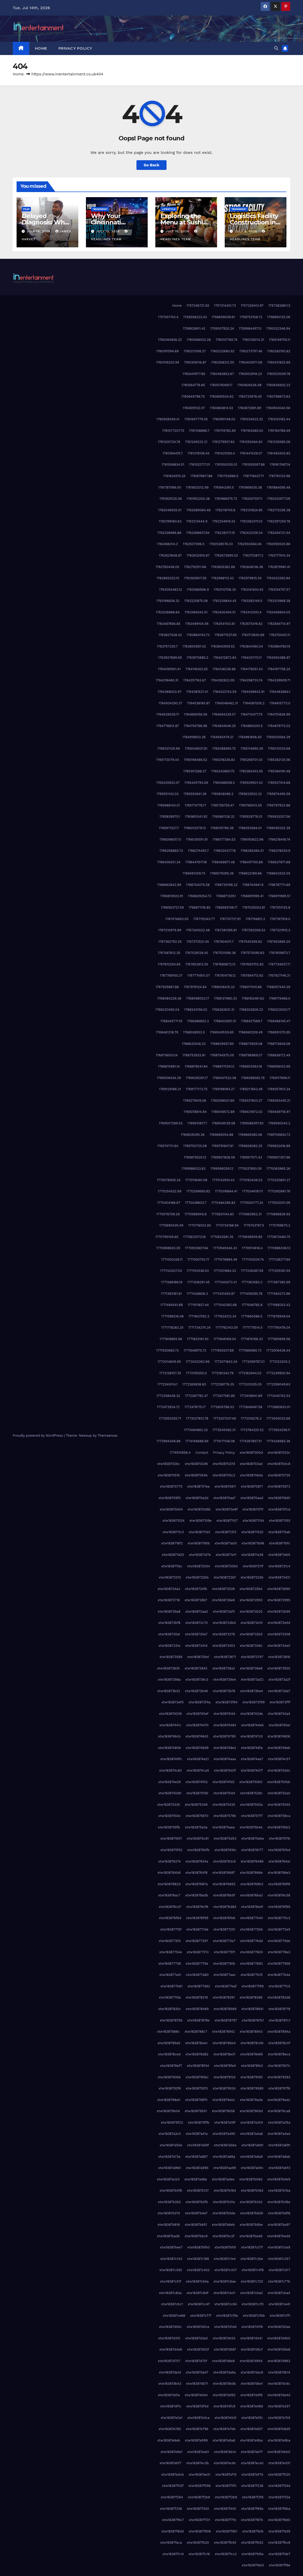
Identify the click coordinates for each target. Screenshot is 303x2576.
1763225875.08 (196, 601)
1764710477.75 (251, 714)
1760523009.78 (278, 374)
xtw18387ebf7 (171, 2463)
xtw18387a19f (224, 2122)
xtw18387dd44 (196, 2395)
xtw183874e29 (169, 1782)
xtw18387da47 (197, 2372)
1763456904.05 (278, 612)
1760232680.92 (223, 351)
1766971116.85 (199, 907)
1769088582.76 (253, 1078)
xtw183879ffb (198, 2122)
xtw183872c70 (196, 1623)
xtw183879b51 (196, 2111)
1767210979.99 (169, 930)
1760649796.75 (193, 396)
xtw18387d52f (198, 2349)
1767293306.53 (253, 930)
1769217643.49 (250, 1089)
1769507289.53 (171, 1123)
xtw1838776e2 (279, 1952)
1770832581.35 (221, 1237)
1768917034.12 (223, 1066)
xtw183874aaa (225, 1759)
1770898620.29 (168, 1248)
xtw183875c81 (198, 1838)
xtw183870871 (252, 1486)
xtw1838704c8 (279, 1464)
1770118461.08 (196, 1180)
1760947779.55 (196, 419)
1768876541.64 (196, 1066)
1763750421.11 (279, 635)
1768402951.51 (225, 1021)
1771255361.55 (279, 1271)
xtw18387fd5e (253, 2554)
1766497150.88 (251, 862)
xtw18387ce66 (174, 2315)
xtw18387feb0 (253, 2565)
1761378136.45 (198, 453)
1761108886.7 (199, 431)
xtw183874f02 (197, 1782)
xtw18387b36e (278, 2202)
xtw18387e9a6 (223, 2440)
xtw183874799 (224, 1736)
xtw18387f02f (172, 2486)
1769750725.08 (195, 1146)
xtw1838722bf (224, 1577)
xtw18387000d (251, 1452)
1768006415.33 (223, 987)
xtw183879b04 (168, 2111)
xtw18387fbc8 (279, 2542)
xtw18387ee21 (200, 2474)
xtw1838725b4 (250, 1589)
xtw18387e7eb (224, 2429)
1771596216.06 (172, 1316)
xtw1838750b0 (250, 1782)
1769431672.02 (250, 1112)
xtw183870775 (171, 1486)
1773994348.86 (169, 1441)
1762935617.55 (195, 578)
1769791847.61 (223, 1146)
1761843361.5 (223, 487)
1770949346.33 (225, 1248)
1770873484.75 (278, 1237)
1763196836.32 (167, 601)
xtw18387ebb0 (278, 2452)
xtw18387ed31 (279, 2463)
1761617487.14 (280, 464)
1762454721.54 (279, 533)
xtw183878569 (224, 2009)
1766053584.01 (250, 828)
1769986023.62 (194, 1168)
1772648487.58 (250, 1407)
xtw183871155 (279, 1520)
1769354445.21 (278, 1100)
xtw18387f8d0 (279, 2520)
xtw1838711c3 (173, 1532)
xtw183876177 (252, 1850)
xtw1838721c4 (279, 1566)
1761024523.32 (251, 419)
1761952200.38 (198, 499)
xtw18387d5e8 (279, 2349)
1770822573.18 (194, 1237)
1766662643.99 (169, 885)
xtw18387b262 (169, 2202)
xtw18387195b (198, 1543)
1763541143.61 (224, 624)
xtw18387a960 (169, 2168)
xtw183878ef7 (171, 2066)
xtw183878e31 (224, 2054)
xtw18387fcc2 (226, 2554)
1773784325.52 (251, 1430)
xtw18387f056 (199, 2486)
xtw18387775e (197, 1963)
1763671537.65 (225, 635)
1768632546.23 (194, 1044)
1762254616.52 (223, 521)
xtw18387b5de (223, 2213)
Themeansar (107, 1435)
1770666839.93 (278, 1214)
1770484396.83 (223, 1203)
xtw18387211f (253, 1566)
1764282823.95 (223, 680)
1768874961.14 (169, 1066)
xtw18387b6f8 (279, 2213)
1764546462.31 (226, 703)
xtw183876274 (169, 1861)
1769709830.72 (278, 1135)
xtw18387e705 (279, 2418)
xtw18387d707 (169, 2361)
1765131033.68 (279, 748)
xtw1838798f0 (196, 2100)
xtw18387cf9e (227, 2315)
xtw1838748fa (252, 1748)
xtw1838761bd (279, 1850)
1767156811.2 (255, 919)
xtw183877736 (169, 1963)
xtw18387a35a (279, 2122)
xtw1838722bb (197, 1577)
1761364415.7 (173, 453)
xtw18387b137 (198, 2190)
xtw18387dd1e (169, 2395)
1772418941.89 (251, 1396)
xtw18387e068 (251, 2406)
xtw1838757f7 (252, 1816)
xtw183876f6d (170, 1918)
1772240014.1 (167, 1384)
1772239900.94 (278, 1373)
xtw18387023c (279, 1452)
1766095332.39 (278, 828)
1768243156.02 (195, 1009)
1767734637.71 (279, 964)
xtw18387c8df (197, 2293)
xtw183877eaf (226, 1986)
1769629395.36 (193, 1135)
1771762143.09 (227, 1327)
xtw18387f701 (199, 2520)
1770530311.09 (279, 1203)
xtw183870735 (279, 1475)
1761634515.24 (174, 476)
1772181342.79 (223, 1373)
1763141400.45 (252, 589)
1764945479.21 (221, 737)
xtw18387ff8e (279, 2565)
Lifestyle (168, 209)
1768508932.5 (194, 1032)
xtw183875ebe (252, 1838)
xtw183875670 (197, 1816)
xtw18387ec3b (197, 2463)
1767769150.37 (171, 975)
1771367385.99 (278, 1282)
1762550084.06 (250, 544)
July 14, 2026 (39, 231)
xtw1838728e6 (223, 1600)
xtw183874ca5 (198, 1770)
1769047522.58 (224, 1078)
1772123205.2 (279, 1362)
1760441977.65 (194, 374)
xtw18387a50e (171, 2145)
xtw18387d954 (251, 2361)
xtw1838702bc (168, 1464)
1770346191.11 (252, 1191)
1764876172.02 (279, 726)
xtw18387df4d (197, 2406)
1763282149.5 (251, 601)
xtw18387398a (169, 1679)
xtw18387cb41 (224, 2293)
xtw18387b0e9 (278, 2179)
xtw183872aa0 (196, 1611)
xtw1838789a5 (169, 2043)
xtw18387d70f (196, 2361)
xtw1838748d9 (197, 1748)
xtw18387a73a (169, 2157)
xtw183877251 (224, 1929)
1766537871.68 (279, 862)
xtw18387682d (169, 1884)
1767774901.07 (198, 975)
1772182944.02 (249, 1373)
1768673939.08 (250, 1044)
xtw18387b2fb (197, 2202)
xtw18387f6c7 (173, 2520)
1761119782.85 (225, 431)
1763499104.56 (196, 624)
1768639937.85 (222, 1044)
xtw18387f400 (225, 2509)
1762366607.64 (198, 533)
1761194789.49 (279, 431)
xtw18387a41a (197, 2134)
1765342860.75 (223, 771)
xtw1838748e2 (224, 1748)
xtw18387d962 (278, 2361)
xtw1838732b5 (251, 1634)
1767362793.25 (170, 941)
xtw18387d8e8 (223, 2361)
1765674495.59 (278, 794)
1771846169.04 (224, 1339)
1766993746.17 (226, 907)
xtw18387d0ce (198, 2327)
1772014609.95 (169, 1362)
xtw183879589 (251, 2088)
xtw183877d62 (198, 1986)
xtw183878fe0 (225, 2066)
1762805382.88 (223, 567)
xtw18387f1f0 (226, 2486)
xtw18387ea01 (198, 2452)
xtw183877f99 (253, 1986)
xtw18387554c (169, 1816)
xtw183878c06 (252, 2043)
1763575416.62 (251, 624)
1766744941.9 (252, 885)
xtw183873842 (196, 1668)
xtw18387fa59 (279, 2531)
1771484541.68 (171, 1305)
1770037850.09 (250, 1168)
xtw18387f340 (198, 2509)
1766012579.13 (195, 828)
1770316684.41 (226, 1191)
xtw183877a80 (197, 1975)
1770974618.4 (252, 1248)
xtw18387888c (168, 2031)
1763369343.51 (195, 612)
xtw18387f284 (172, 2497)
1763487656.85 (168, 624)
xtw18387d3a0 (196, 2338)
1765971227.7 (169, 828)
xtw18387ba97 (279, 2225)
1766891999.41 (252, 896)
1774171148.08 (224, 1441)
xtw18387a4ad (279, 2134)
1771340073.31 (225, 1282)
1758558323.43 (195, 317)
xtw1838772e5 (279, 1929)
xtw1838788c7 (196, 2031)
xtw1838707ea (198, 1486)
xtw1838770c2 (279, 1918)
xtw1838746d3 (196, 1736)
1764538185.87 (198, 703)
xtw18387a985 (197, 2168)
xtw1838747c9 (252, 1736)
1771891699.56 (279, 1339)
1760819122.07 (194, 408)
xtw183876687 (223, 1872)
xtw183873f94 (226, 1702)
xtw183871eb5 (279, 1555)
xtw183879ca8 (279, 2111)
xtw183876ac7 (169, 1895)
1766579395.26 (222, 873)
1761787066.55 (169, 487)
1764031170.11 (251, 657)
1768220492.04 (167, 1009)
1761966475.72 (226, 499)
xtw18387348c (251, 1646)
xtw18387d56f (225, 2349)
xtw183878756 (171, 2020)
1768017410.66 (250, 987)
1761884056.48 (278, 487)
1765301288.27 (194, 771)
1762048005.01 (170, 510)
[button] (276, 48)
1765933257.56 (278, 816)
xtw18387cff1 (280, 2315)
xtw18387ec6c (225, 2463)
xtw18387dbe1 (252, 2383)
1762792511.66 (195, 567)
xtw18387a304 (251, 2122)
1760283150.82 (278, 351)
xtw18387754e (170, 1952)
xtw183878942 (223, 2031)
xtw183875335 (168, 1804)
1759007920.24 (222, 328)
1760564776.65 (193, 385)
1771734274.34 (199, 1327)
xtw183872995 (278, 1600)
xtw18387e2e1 (172, 2418)
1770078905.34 (169, 1180)
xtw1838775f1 (224, 1952)
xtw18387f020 (279, 2474)
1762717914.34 (279, 555)
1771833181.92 (198, 1339)
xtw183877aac (224, 1975)
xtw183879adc (279, 2100)
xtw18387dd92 (223, 2395)
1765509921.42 (251, 783)
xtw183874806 (279, 1736)
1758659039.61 (223, 317)
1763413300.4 (251, 612)
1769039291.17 (197, 1078)
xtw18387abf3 (279, 2168)
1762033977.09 (278, 499)
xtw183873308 (278, 1634)
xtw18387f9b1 (226, 2531)
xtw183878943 (251, 2031)
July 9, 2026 (246, 231)
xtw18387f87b (252, 2520)
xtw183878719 (279, 2009)
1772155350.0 (196, 1373)
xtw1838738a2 (223, 1668)
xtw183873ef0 (172, 1702)
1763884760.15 (279, 646)
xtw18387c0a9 (279, 2247)
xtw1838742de (251, 1714)
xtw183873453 (223, 1646)
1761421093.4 (224, 453)
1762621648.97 (170, 555)
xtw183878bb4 (223, 2043)
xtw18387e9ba (251, 2440)
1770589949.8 (196, 1214)
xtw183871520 (252, 1532)
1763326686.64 (168, 612)
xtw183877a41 (170, 1975)
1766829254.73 (199, 896)
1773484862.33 (196, 1430)
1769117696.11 (280, 1078)
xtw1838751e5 (224, 1793)
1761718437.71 (253, 476)
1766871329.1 (226, 896)
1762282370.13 (251, 521)
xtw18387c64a (197, 2281)
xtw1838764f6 (196, 1872)
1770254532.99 (170, 1191)
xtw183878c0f (279, 2043)
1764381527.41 (197, 692)
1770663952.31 (250, 1214)
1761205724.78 (169, 442)
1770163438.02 (250, 1180)
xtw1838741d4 (224, 1714)
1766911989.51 (279, 896)
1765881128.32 (223, 816)
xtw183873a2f (279, 1679)
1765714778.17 (195, 805)
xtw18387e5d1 (225, 2418)
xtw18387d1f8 (252, 2327)
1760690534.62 (222, 396)
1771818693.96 (171, 1339)
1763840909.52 (223, 646)
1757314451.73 (225, 305)
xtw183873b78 (224, 1691)
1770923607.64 (196, 1248)
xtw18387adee (223, 2179)
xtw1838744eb (252, 1725)
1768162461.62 (253, 998)
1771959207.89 (222, 1350)
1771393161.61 (171, 1294)
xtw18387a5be (225, 2145)
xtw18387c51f (170, 2281)
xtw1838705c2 (223, 1475)
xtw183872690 (278, 1589)
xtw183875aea (223, 1827)
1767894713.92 (252, 975)
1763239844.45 (224, 601)
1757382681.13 (279, 305)
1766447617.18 (196, 862)
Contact (201, 1452)
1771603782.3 (198, 1316)
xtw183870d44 (171, 1509)
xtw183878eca (279, 2054)
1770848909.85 (250, 1237)
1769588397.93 (251, 1123)
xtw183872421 (279, 1577)
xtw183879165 (252, 2077)
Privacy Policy (75, 48)
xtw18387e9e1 (171, 2452)
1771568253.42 (278, 1305)
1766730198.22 (225, 885)
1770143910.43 (223, 1180)
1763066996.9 (198, 589)
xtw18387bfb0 (198, 2247)
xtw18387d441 (251, 2338)
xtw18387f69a (252, 2509)
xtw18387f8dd (172, 2531)
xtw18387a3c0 (169, 2134)
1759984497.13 (250, 328)
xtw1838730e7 (196, 1634)
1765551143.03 (167, 794)
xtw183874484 (224, 1725)
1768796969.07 (250, 1055)
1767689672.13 (224, 964)
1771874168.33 (252, 1339)
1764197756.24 (279, 669)
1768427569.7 (251, 1021)
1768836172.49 (278, 1055)
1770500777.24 (251, 1203)
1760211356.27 (195, 351)
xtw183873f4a (199, 1702)
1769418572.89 (223, 1112)
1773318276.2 (251, 1418)
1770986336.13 (279, 1248)
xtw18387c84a (170, 2293)
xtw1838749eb (279, 1748)
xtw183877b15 (252, 1975)
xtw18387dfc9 (224, 2406)
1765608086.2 (222, 794)
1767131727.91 (230, 919)
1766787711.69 (279, 885)
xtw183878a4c (196, 2043)
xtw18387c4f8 (253, 2270)
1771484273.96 (278, 1294)
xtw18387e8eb (168, 2440)
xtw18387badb (168, 2236)
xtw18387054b (196, 1475)
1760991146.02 (224, 419)
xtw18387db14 (279, 2372)
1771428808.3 (197, 1294)
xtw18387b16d (252, 2190)
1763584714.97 (279, 624)
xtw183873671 (225, 1657)
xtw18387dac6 (252, 2372)
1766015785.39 (221, 828)
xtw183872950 (251, 1600)
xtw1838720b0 (226, 1566)
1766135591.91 (197, 839)
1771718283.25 (172, 1327)
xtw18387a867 (196, 2157)
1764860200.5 (251, 726)
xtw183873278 (223, 1634)
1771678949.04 (278, 1316)
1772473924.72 (168, 1407)
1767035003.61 (253, 907)
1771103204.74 (253, 1259)
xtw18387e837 (251, 2429)
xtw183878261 (224, 1997)
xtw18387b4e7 (196, 2213)
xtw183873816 (279, 1657)
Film (26, 209)
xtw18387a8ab (279, 2157)
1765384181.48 (279, 771)
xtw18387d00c (170, 2327)
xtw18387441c (170, 1725)
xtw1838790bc (197, 2077)
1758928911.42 (194, 328)
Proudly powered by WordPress (38, 1435)
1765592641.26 (194, 794)
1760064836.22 (170, 340)
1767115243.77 (204, 919)
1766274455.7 (198, 851)
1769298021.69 (222, 1100)
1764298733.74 (250, 680)
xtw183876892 (223, 1884)
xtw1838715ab (279, 1532)
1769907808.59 (223, 1157)
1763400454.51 (223, 612)
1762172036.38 (278, 510)
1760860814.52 (221, 408)
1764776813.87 (167, 726)
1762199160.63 (170, 521)
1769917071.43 (251, 1157)
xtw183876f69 (279, 1907)
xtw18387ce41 (280, 2304)
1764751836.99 (278, 714)
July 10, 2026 (178, 231)
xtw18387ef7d (252, 2474)
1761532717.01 (199, 464)
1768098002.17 (197, 998)
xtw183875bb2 (278, 1827)
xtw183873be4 (251, 1691)
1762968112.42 (222, 578)
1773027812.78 (197, 1418)
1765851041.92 (196, 816)
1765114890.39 (252, 748)
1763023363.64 (278, 578)
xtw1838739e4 (224, 1679)
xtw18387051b (169, 1475)
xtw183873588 (170, 1657)
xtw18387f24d (279, 2486)
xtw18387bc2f (223, 2236)
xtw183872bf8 (169, 1623)
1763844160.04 (251, 646)
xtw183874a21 (198, 1759)
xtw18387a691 (252, 2145)
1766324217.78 (225, 851)
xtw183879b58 (223, 2111)
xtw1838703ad (251, 1464)
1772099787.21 (253, 1362)
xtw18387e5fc (252, 2418)
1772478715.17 (195, 1407)
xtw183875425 (223, 1804)
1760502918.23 (250, 374)
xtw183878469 (197, 2009)
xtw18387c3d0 (170, 2270)
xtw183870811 (225, 1486)
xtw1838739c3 (197, 1679)
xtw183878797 (225, 2020)
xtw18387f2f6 (252, 2497)
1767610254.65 (169, 964)
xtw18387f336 (171, 2509)
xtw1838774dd (251, 1941)
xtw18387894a (279, 2031)
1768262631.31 (223, 1009)
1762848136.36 (251, 567)
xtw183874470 (197, 1725)
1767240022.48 (198, 930)
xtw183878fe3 (252, 2066)
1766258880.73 (171, 851)
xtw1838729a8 (169, 1611)
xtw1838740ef (197, 1714)
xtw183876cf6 (197, 1907)
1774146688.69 (197, 1441)
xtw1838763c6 (224, 1861)
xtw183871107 (227, 1520)
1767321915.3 (280, 930)
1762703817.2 (253, 555)
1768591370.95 (278, 1032)
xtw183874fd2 (223, 1782)
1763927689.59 (170, 657)
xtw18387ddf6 (251, 2395)
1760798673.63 (278, 396)
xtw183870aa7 (224, 1498)
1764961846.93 (250, 737)
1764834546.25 (224, 726)
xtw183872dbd (224, 1623)
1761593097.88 (253, 464)
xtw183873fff (280, 1702)
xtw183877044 (251, 1918)
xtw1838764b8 (168, 1872)
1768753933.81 (194, 1055)
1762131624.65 (251, 510)
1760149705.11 (279, 340)
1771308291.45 (198, 1282)
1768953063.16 (250, 1066)
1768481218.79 (167, 1032)
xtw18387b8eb (223, 2225)
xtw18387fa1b (252, 2531)
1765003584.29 (279, 737)
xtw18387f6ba (279, 2509)
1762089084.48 (198, 510)
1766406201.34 (169, 862)
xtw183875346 (196, 1804)
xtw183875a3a (196, 1827)
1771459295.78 (251, 1294)
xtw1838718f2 (172, 1543)
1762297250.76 (278, 521)
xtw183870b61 (279, 1498)
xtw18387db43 (169, 2383)
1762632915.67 (198, 555)
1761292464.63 (250, 442)
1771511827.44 (198, 1305)
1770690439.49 (171, 1225)
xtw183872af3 (224, 1611)
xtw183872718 (169, 1600)
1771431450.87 (224, 1294)
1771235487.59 (252, 1271)
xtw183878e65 (251, 2054)
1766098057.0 (170, 839)
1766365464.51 (252, 851)
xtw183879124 (224, 2077)
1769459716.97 (278, 1112)
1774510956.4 (180, 1452)
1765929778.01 (250, 816)
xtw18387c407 (225, 2270)
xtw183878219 (197, 1997)
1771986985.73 (250, 1350)
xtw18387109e (200, 1520)
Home (41, 48)
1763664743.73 (198, 635)
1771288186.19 (171, 1282)
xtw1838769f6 (279, 1884)
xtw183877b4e (279, 1975)
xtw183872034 (198, 1566)
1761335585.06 (278, 442)
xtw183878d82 (196, 2054)
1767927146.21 (279, 975)
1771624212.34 (225, 1316)
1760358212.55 (222, 362)
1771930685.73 (167, 1350)
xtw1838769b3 (251, 1884)
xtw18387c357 (279, 2259)
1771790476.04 (278, 1327)
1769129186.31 (170, 1089)
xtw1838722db (252, 1577)
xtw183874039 (170, 1714)
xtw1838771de (197, 1929)
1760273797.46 (250, 351)
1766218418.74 (279, 839)
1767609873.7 (279, 953)
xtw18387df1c (171, 2406)
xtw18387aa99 (224, 2168)
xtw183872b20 (250, 1611)
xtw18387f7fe (225, 2520)
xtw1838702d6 (196, 1464)
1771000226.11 (172, 1259)
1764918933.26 (194, 737)
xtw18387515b (197, 1793)
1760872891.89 (249, 408)
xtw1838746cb (169, 1736)
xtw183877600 (251, 1952)
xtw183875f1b (279, 1838)
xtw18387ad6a (195, 2179)
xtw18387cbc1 (172, 2304)
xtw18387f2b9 (199, 2497)
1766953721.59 (172, 907)
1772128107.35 (170, 1373)
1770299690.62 (198, 1191)
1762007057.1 (252, 499)
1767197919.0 (280, 919)
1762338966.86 (169, 533)
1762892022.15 (168, 578)
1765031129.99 (168, 748)
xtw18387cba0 (251, 2293)
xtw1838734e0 (278, 1646)
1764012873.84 (224, 657)
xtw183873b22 (168, 1691)
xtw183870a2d (197, 1498)
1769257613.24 (279, 1089)
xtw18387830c (169, 2009)
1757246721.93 (197, 305)
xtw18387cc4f (199, 2304)
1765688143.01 (168, 805)
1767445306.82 (250, 941)
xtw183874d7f (252, 1770)
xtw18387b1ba (279, 2190)
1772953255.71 (170, 1418)
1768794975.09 (222, 1055)
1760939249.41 (168, 419)
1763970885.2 (197, 657)
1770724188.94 (227, 1225)
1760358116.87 (195, 362)
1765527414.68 (279, 783)
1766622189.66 (250, 873)
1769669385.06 (250, 1135)
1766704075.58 (198, 885)
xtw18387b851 (196, 2225)
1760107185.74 (226, 340)
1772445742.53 (278, 1396)
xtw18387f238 (252, 2486)
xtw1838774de (279, 1941)
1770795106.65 (166, 1237)
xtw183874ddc (279, 1770)
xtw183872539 (223, 1589)
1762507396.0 (194, 544)
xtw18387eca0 (252, 2463)
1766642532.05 (278, 873)
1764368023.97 (169, 692)
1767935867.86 (167, 987)
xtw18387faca (171, 2542)
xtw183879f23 (172, 2122)
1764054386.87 (278, 657)
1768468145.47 (278, 1021)
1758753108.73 (251, 317)
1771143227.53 (171, 1271)
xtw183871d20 (173, 1555)
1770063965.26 (278, 1168)
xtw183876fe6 (224, 1918)
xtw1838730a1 (169, 1634)
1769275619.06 (194, 1100)
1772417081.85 (224, 1396)
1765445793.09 (196, 783)
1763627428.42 (170, 635)
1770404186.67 (168, 1203)
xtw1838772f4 (170, 1941)
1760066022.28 (199, 340)
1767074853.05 (176, 919)
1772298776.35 (222, 1384)
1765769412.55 (250, 805)
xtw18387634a (196, 1861)
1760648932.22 (278, 385)
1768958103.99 (278, 1066)
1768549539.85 (222, 1032)
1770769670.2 (279, 1225)
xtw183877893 (251, 1963)
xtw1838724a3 (169, 1589)
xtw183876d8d (224, 1907)
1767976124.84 (195, 987)
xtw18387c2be (252, 2259)
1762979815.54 (250, 578)
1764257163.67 (194, 680)
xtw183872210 (170, 1577)
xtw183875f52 (171, 1850)
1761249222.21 (196, 442)
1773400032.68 (278, 1418)
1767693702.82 (251, 964)
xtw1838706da (251, 1475)
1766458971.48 (223, 862)
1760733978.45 (250, 396)
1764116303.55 (196, 669)
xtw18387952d (224, 2088)
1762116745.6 (226, 510)
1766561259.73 (194, 873)
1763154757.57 (279, 589)
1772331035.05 (250, 1384)
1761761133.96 (279, 476)
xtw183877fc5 (280, 1986)
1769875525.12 (195, 1157)
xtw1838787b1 (253, 2020)
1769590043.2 (279, 1123)
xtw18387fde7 (279, 2554)
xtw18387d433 (224, 2338)
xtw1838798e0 (168, 2100)
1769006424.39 (169, 1078)
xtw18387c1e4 (225, 2259)
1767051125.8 (280, 907)
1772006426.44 (278, 1350)
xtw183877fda (170, 1997)
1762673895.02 (226, 555)
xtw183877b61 (171, 1986)
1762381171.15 (224, 533)
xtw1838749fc (171, 1759)
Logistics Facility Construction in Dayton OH (254, 222)
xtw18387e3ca (198, 2418)
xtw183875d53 (224, 1838)
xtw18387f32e (279, 2497)
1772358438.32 (168, 1396)
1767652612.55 (196, 964)
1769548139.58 (223, 1123)
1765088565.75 (224, 748)
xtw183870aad (252, 1498)
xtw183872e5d (279, 1623)
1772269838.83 (194, 1384)
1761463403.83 (278, 453)
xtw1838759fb (169, 1827)
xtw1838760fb (198, 1850)
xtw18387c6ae (224, 2281)
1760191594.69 (167, 351)
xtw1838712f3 (225, 1532)
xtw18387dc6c (279, 2383)
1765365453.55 (251, 771)
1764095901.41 (169, 669)
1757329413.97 (252, 305)
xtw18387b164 (225, 2190)
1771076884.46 (225, 1259)
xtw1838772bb (251, 1929)
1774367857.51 (251, 1441)
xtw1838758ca (279, 1816)
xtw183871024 (173, 1520)
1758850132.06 (278, 317)
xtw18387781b (224, 1963)
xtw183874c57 (279, 1759)
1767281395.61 (225, 930)
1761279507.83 (223, 442)
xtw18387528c (251, 1793)
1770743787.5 (254, 1225)
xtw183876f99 (197, 1918)
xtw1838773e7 (224, 1941)
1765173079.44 (167, 760)
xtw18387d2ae (279, 2327)
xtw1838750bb (278, 1782)
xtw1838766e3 (279, 1872)
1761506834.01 (173, 464)
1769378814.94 (195, 1112)
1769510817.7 (197, 1123)
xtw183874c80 (170, 1770)
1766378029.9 (279, 851)
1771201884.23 (225, 1271)
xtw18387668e (251, 1872)
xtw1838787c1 (279, 2020)
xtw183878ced (169, 2054)
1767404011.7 (224, 941)
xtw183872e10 (252, 1623)
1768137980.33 (225, 998)
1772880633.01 (278, 1407)
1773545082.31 (223, 1430)
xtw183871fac (171, 1566)
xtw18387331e (169, 1646)
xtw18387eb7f (251, 2452)
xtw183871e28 (252, 1555)
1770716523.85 (199, 1225)
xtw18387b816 (169, 2225)
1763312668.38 (278, 601)
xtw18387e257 (279, 2406)
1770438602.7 (196, 1203)
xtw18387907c (279, 2066)
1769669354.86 (221, 1135)
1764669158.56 (195, 714)
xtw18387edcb (172, 2474)
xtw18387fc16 (199, 2554)
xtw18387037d (223, 1464)
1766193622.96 (251, 839)
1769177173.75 (197, 1089)
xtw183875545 (279, 1804)
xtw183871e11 (226, 1555)
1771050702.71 (198, 1259)
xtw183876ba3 (251, 1895)
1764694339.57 (224, 714)
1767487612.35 (169, 953)
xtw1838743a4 (279, 1714)
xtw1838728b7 (196, 1600)
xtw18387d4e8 (170, 2349)
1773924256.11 (279, 1430)
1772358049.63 (278, 1384)
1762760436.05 (167, 567)
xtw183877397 (196, 1941)
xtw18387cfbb (254, 2315)
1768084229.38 (169, 998)
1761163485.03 (252, 431)
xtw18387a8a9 (251, 2157)
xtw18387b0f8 (171, 2190)
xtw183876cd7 (170, 1907)
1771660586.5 (251, 1316)
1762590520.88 (278, 544)
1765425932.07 (168, 783)
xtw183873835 (168, 1668)
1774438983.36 (278, 1441)
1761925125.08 (170, 499)
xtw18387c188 (198, 2259)
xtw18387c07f (252, 2247)
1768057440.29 (278, 987)
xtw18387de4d (278, 2395)
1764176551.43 (252, 669)
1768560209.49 (250, 1032)
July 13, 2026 (108, 231)
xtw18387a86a (224, 2157)
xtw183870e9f (227, 1509)
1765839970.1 (169, 816)
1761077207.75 (173, 431)
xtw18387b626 (251, 2213)
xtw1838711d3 (199, 1532)
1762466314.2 (167, 544)
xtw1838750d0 (169, 1793)
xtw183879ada (251, 2100)
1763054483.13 (170, 589)
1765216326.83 (223, 760)
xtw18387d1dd (225, 2327)
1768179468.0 (280, 998)
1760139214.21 (253, 340)
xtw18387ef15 (225, 2474)
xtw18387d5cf (252, 2349)
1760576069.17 (221, 385)
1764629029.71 (167, 714)
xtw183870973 (279, 1486)
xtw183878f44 (198, 2066)
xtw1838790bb (169, 2077)
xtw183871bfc (279, 1543)
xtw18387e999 (196, 2440)
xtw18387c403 (198, 2270)
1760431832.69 (278, 362)
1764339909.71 (278, 680)
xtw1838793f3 (197, 2088)
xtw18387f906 (199, 2531)
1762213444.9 (196, 521)
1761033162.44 (279, 419)
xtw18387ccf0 (253, 2304)
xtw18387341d (196, 1646)
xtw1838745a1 (279, 1725)
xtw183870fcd (279, 1509)
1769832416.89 (278, 1146)
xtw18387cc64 (225, 2304)
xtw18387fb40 (225, 2542)
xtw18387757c (198, 1952)
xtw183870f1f (253, 1509)
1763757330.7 (167, 646)
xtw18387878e (198, 2020)
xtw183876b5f (224, 1895)
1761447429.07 (251, 453)
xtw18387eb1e (225, 2452)
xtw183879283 (279, 2077)
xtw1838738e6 (251, 1668)
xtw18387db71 (197, 2383)
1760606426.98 (249, 385)
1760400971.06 (250, 362)
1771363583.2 (252, 1282)
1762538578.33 (221, 544)
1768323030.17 (279, 1009)
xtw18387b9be (251, 2225)
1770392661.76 (279, 1191)
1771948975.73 (195, 1350)
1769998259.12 (221, 1168)
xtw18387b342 (251, 2202)
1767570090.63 (252, 953)
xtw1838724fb (196, 1589)
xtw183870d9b (199, 1509)
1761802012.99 (197, 487)
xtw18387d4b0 (278, 2338)
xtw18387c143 (171, 2259)
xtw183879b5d (251, 2111)
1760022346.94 (278, 328)
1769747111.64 (167, 1146)
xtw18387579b (224, 1816)
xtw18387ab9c (252, 2168)
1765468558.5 (224, 783)
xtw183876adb (196, 1895)
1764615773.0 (279, 703)
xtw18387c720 (252, 2281)
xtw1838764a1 (279, 1861)
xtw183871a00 (226, 1543)
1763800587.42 (194, 646)
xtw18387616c (225, 1850)
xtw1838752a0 (279, 1793)
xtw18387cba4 (279, 2293)
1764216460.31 (167, 680)
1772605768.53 (222, 1407)
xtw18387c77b (279, 2281)
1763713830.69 (253, 635)
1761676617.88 (201, 476)
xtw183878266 (251, 1997)
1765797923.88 (278, 805)
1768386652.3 (198, 1021)
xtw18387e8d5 (279, 2429)
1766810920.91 (171, 896)
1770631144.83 (222, 1214)
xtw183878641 (252, 2009)
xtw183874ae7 (252, 1759)
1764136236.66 (224, 669)
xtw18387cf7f (200, 2315)
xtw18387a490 (223, 2134)
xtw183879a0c (223, 2100)
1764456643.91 (252, 692)
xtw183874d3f (225, 1770)
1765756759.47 (222, 805)
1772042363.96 (197, 1362)
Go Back (151, 165)
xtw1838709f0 (169, 1498)
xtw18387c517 (279, 2270)
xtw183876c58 (279, 1895)
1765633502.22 (250, 794)
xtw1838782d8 (278, 1997)
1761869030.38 (250, 487)
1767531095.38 (224, 953)
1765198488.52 (195, 760)
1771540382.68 (225, 1305)
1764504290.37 (170, 703)
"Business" (100, 209)
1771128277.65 (279, 1259)
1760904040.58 (278, 408)
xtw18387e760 (170, 2429)
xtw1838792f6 (170, 2088)
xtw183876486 (252, 1861)
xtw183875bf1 (171, 1838)
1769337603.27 (250, 1100)
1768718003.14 (167, 1055)
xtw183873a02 (252, 1679)
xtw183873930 (279, 1668)
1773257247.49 (224, 1418)
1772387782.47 (196, 1396)
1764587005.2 (253, 703)
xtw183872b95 (278, 1611)
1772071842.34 (225, 1362)
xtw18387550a (251, 1804)
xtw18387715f (170, 1929)
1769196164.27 (223, 1089)
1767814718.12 (225, 975)
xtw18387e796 (197, 2429)
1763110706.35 (225, 589)
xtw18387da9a (224, 2372)
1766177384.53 (224, 839)
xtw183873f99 (254, 1702)
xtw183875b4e (251, 1827)
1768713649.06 (278, 1044)
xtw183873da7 (279, 1691)
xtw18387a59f (198, 2145)
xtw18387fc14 (173, 2554)
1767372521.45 (197, 941)
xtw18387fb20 (198, 2542)
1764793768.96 (195, 726)
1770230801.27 (278, 1180)
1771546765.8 (252, 1305)
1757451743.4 (168, 317)
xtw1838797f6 (279, 2088)
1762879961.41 (279, 567)
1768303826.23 (251, 1009)
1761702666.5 (227, 476)
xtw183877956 (279, 1963)
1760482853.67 (222, 374)
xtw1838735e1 (198, 1657)
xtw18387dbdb (224, 2383)
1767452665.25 (278, 941)
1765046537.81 (196, 748)
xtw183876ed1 (252, 1907)
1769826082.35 (250, 1146)
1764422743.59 (224, 692)
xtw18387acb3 (168, 2179)
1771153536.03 (198, 1271)
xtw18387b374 (169, 2213)
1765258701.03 (251, 760)
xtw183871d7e (200, 1555)
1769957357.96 (278, 1157)
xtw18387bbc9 (196, 2236)
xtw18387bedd (278, 2236)
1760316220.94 (167, 362)
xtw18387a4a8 (251, 2134)
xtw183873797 (252, 1657)
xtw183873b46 (196, 1691)
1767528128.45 (196, 953)
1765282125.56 (278, 760)
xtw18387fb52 (252, 2542)
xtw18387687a (196, 1884)
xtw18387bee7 (171, 2247)
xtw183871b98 (253, 1543)
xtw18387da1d (170, 2372)
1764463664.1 (279, 692)
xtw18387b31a (224, 2202)
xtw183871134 (253, 1520)
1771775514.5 (252, 1327)
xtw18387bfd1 (225, 2247)
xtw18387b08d (250, 2179)
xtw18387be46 (250, 2236)
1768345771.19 (171, 1021)
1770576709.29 (168, 1214)
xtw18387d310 (169, 2338)
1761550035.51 (226, 464)
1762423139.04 (251, 533)
